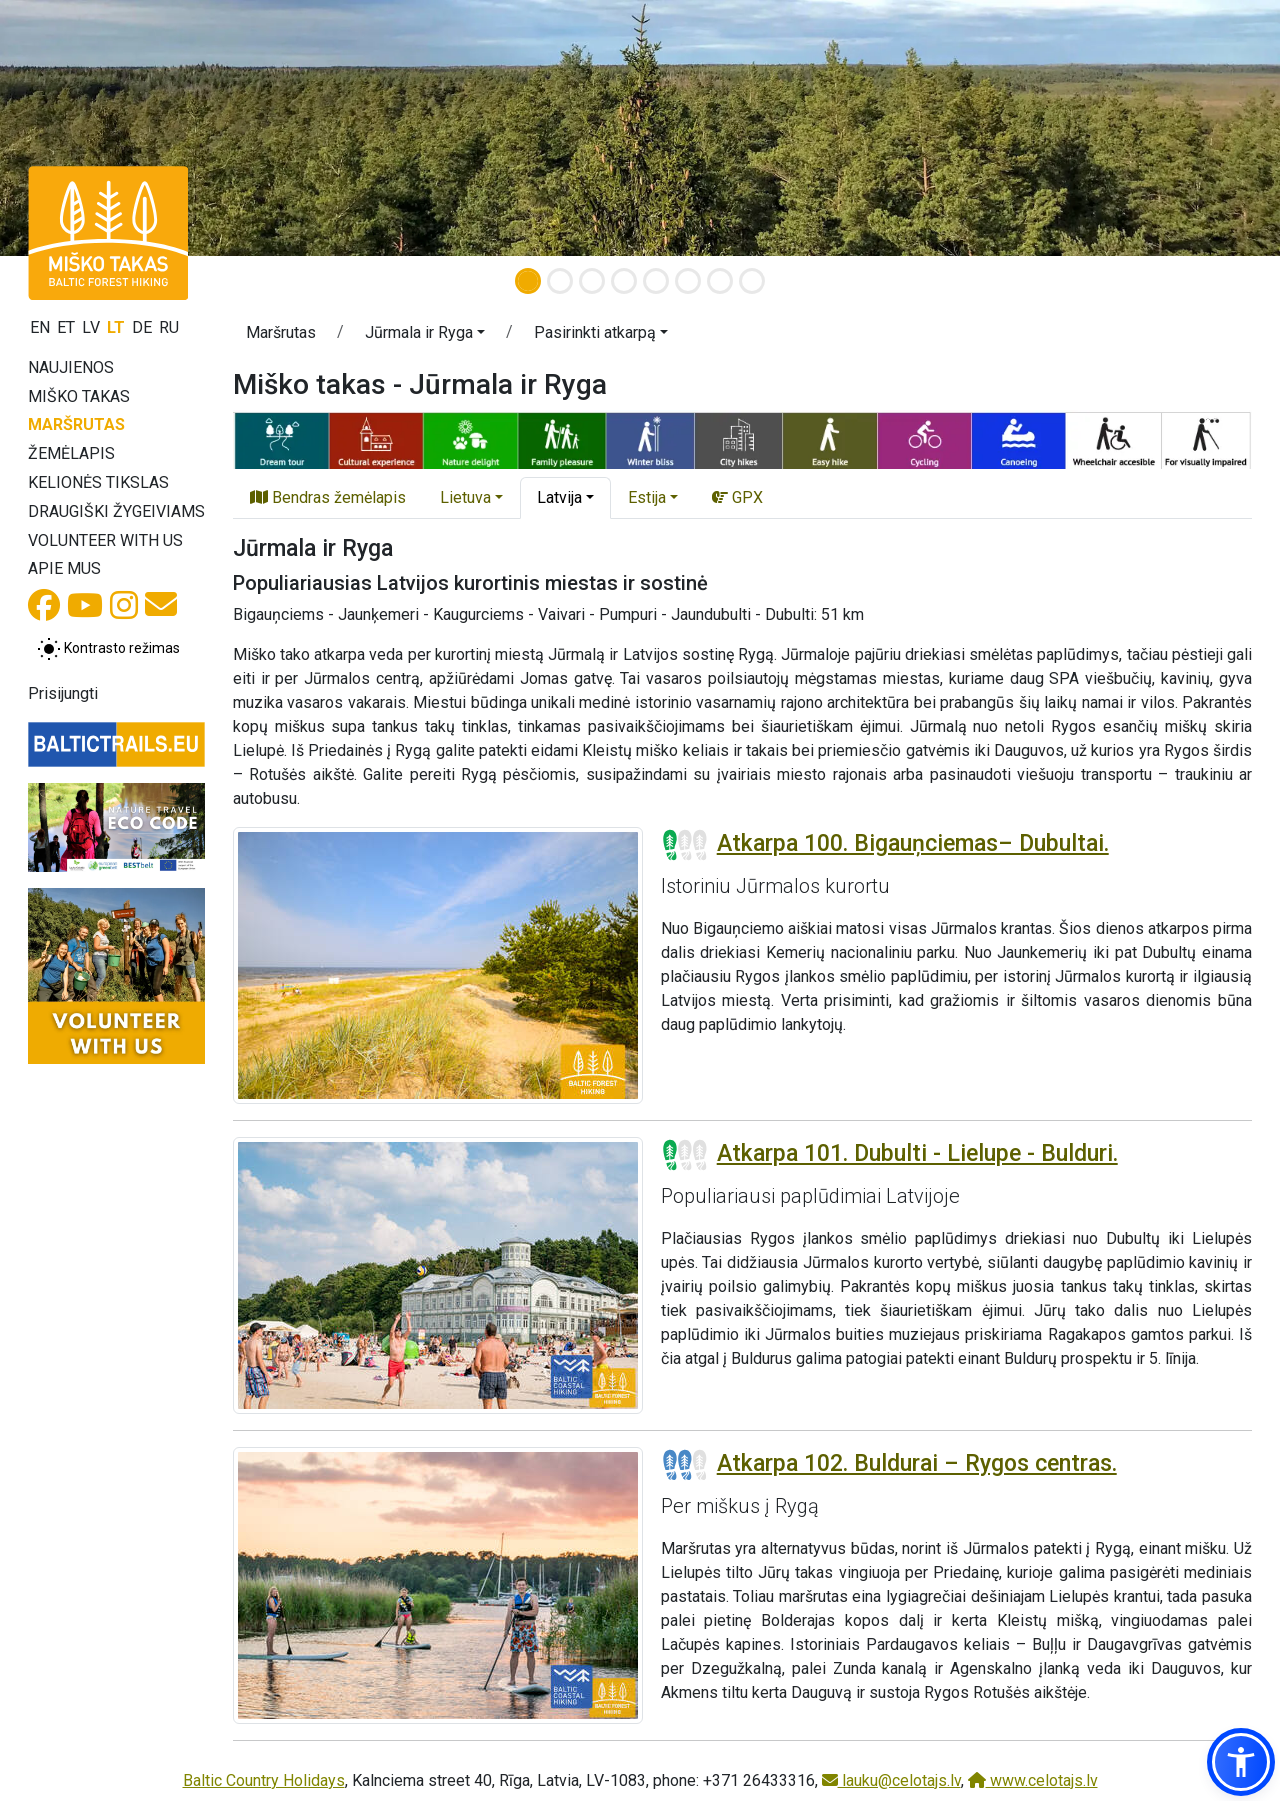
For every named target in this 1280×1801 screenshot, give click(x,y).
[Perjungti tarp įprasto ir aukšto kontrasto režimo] (108, 649)
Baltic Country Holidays (264, 1780)
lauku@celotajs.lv (891, 1780)
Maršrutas (76, 424)
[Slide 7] (720, 281)
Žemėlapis (71, 453)
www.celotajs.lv (1033, 1780)
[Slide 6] (688, 281)
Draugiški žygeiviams (116, 511)
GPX (737, 497)
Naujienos (71, 367)
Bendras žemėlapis (328, 497)
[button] (425, 336)
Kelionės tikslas (98, 482)
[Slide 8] (752, 281)
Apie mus (64, 568)
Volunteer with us (105, 540)
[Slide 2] (560, 281)
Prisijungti (63, 693)
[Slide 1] (528, 281)
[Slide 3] (592, 281)
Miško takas (79, 396)
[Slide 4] (624, 281)
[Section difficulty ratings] (685, 845)
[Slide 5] (656, 281)
